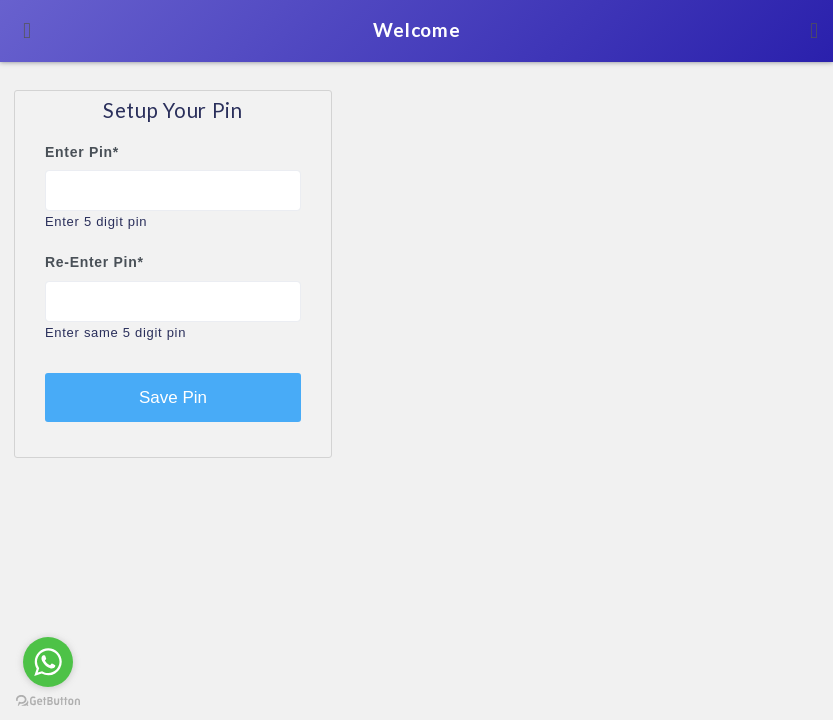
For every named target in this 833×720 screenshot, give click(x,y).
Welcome (417, 29)
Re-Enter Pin (94, 262)
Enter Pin (82, 152)
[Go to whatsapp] (48, 662)
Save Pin (173, 397)
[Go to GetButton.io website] (48, 700)
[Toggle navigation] (27, 31)
